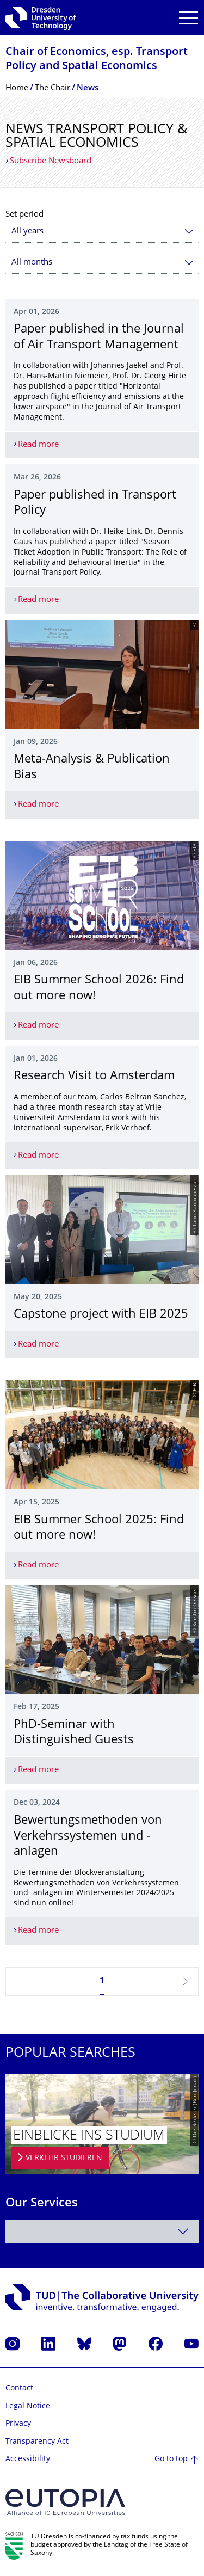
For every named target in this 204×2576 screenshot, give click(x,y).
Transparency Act (37, 2441)
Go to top (171, 2459)
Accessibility (27, 2459)
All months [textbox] (31, 263)
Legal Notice (27, 2406)
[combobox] (102, 231)
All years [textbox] (27, 232)
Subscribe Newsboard (50, 161)
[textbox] (102, 2231)
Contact (19, 2388)
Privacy (18, 2423)
